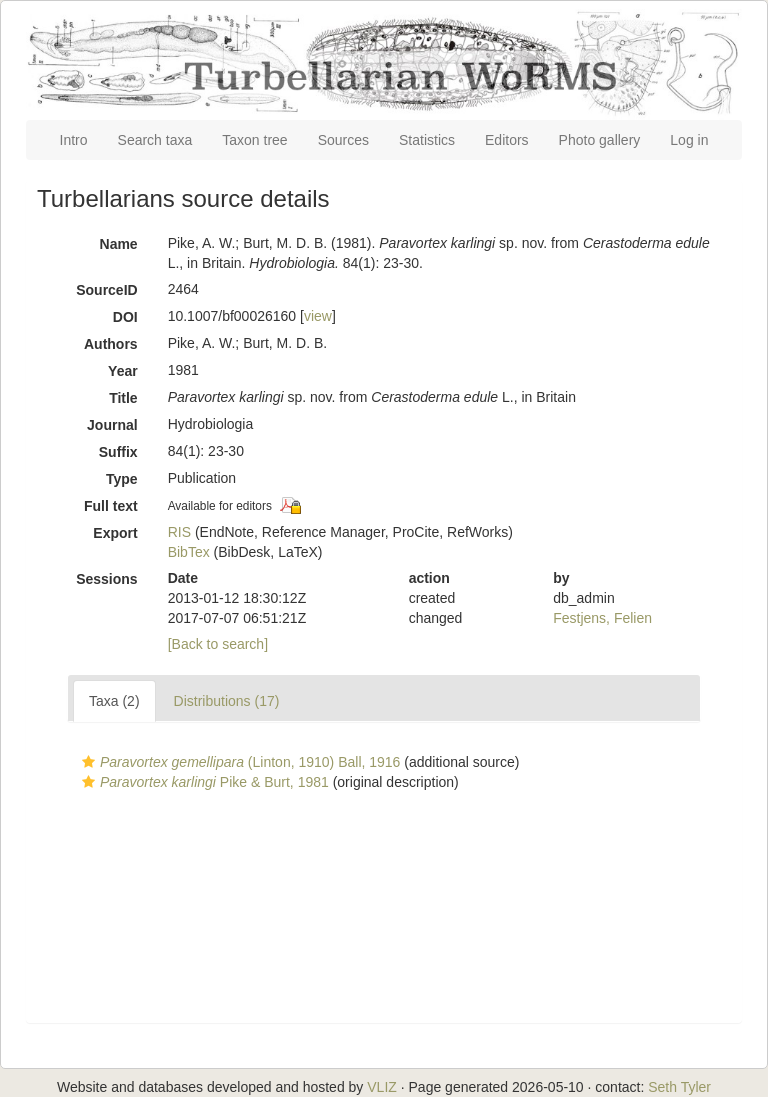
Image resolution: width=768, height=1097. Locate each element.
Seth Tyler (679, 1087)
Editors (507, 140)
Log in (689, 140)
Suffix (118, 452)
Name (119, 244)
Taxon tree (254, 140)
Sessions (106, 579)
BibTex (189, 552)
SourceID (106, 290)
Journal (112, 425)
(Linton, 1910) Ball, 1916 (238, 762)
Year (123, 371)
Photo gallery (600, 140)
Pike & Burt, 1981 (203, 782)
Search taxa (155, 140)
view (318, 316)
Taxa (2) (114, 701)
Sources (343, 140)
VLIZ (382, 1087)
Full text (111, 506)
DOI (125, 317)
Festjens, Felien (602, 618)
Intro (74, 140)
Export (115, 533)
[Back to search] (218, 644)
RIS (179, 532)
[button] (88, 762)
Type (122, 479)
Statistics (427, 140)
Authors (111, 344)
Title (123, 398)
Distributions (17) (227, 701)
